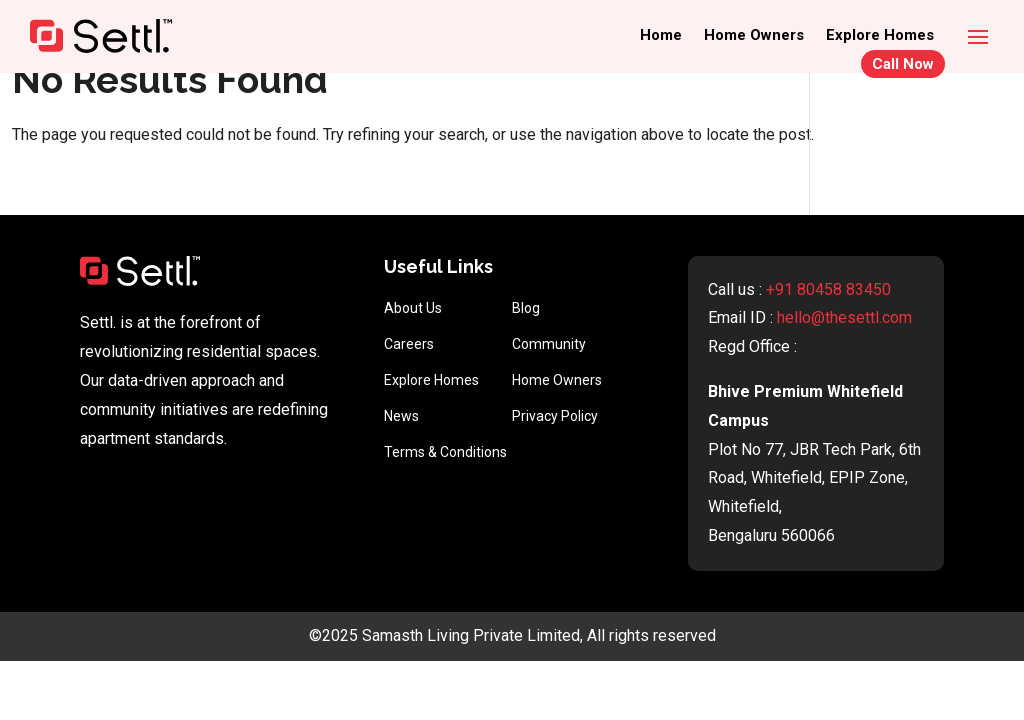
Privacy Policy (555, 416)
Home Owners (754, 36)
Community (549, 344)
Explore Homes (880, 36)
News (401, 416)
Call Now (903, 64)
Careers (409, 344)
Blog (526, 308)
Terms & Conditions (445, 452)
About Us (413, 308)
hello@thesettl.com (844, 317)
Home (661, 36)
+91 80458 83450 (828, 289)
